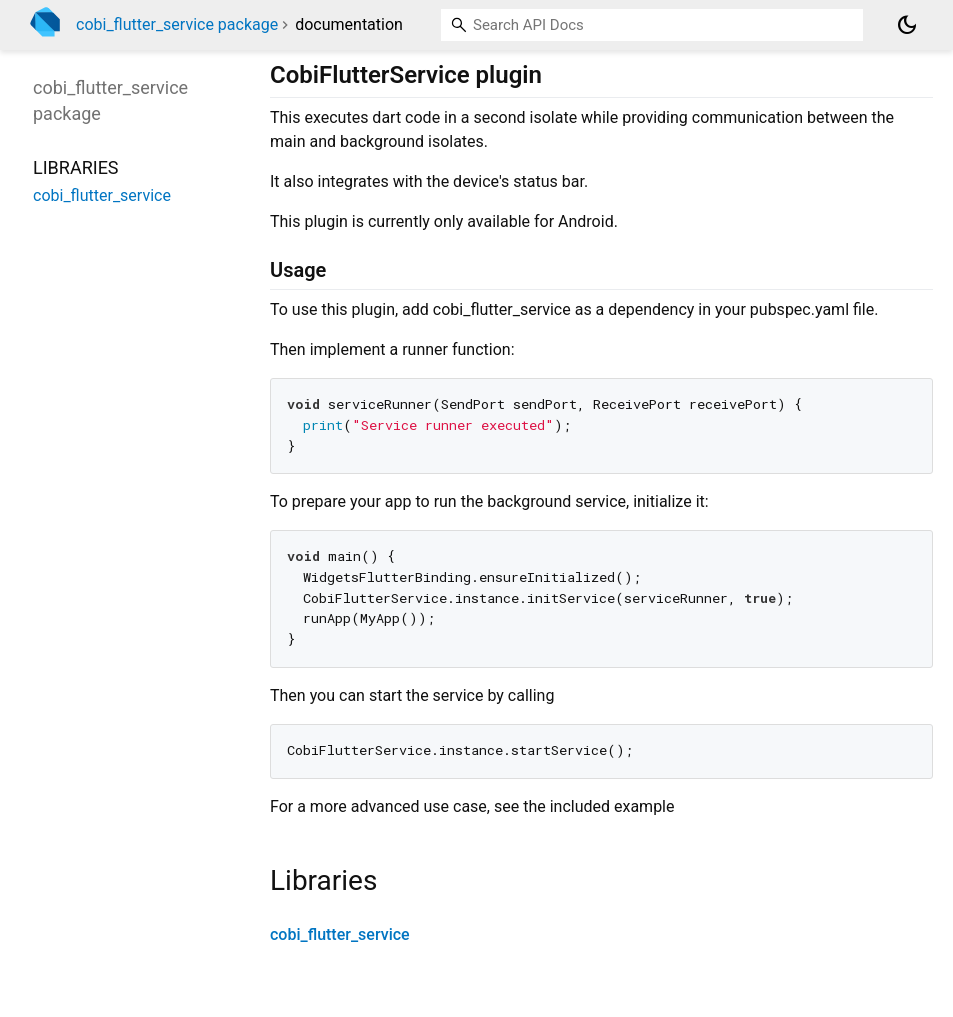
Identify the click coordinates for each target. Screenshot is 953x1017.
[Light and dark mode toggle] (907, 25)
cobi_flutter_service (340, 934)
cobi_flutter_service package (177, 24)
